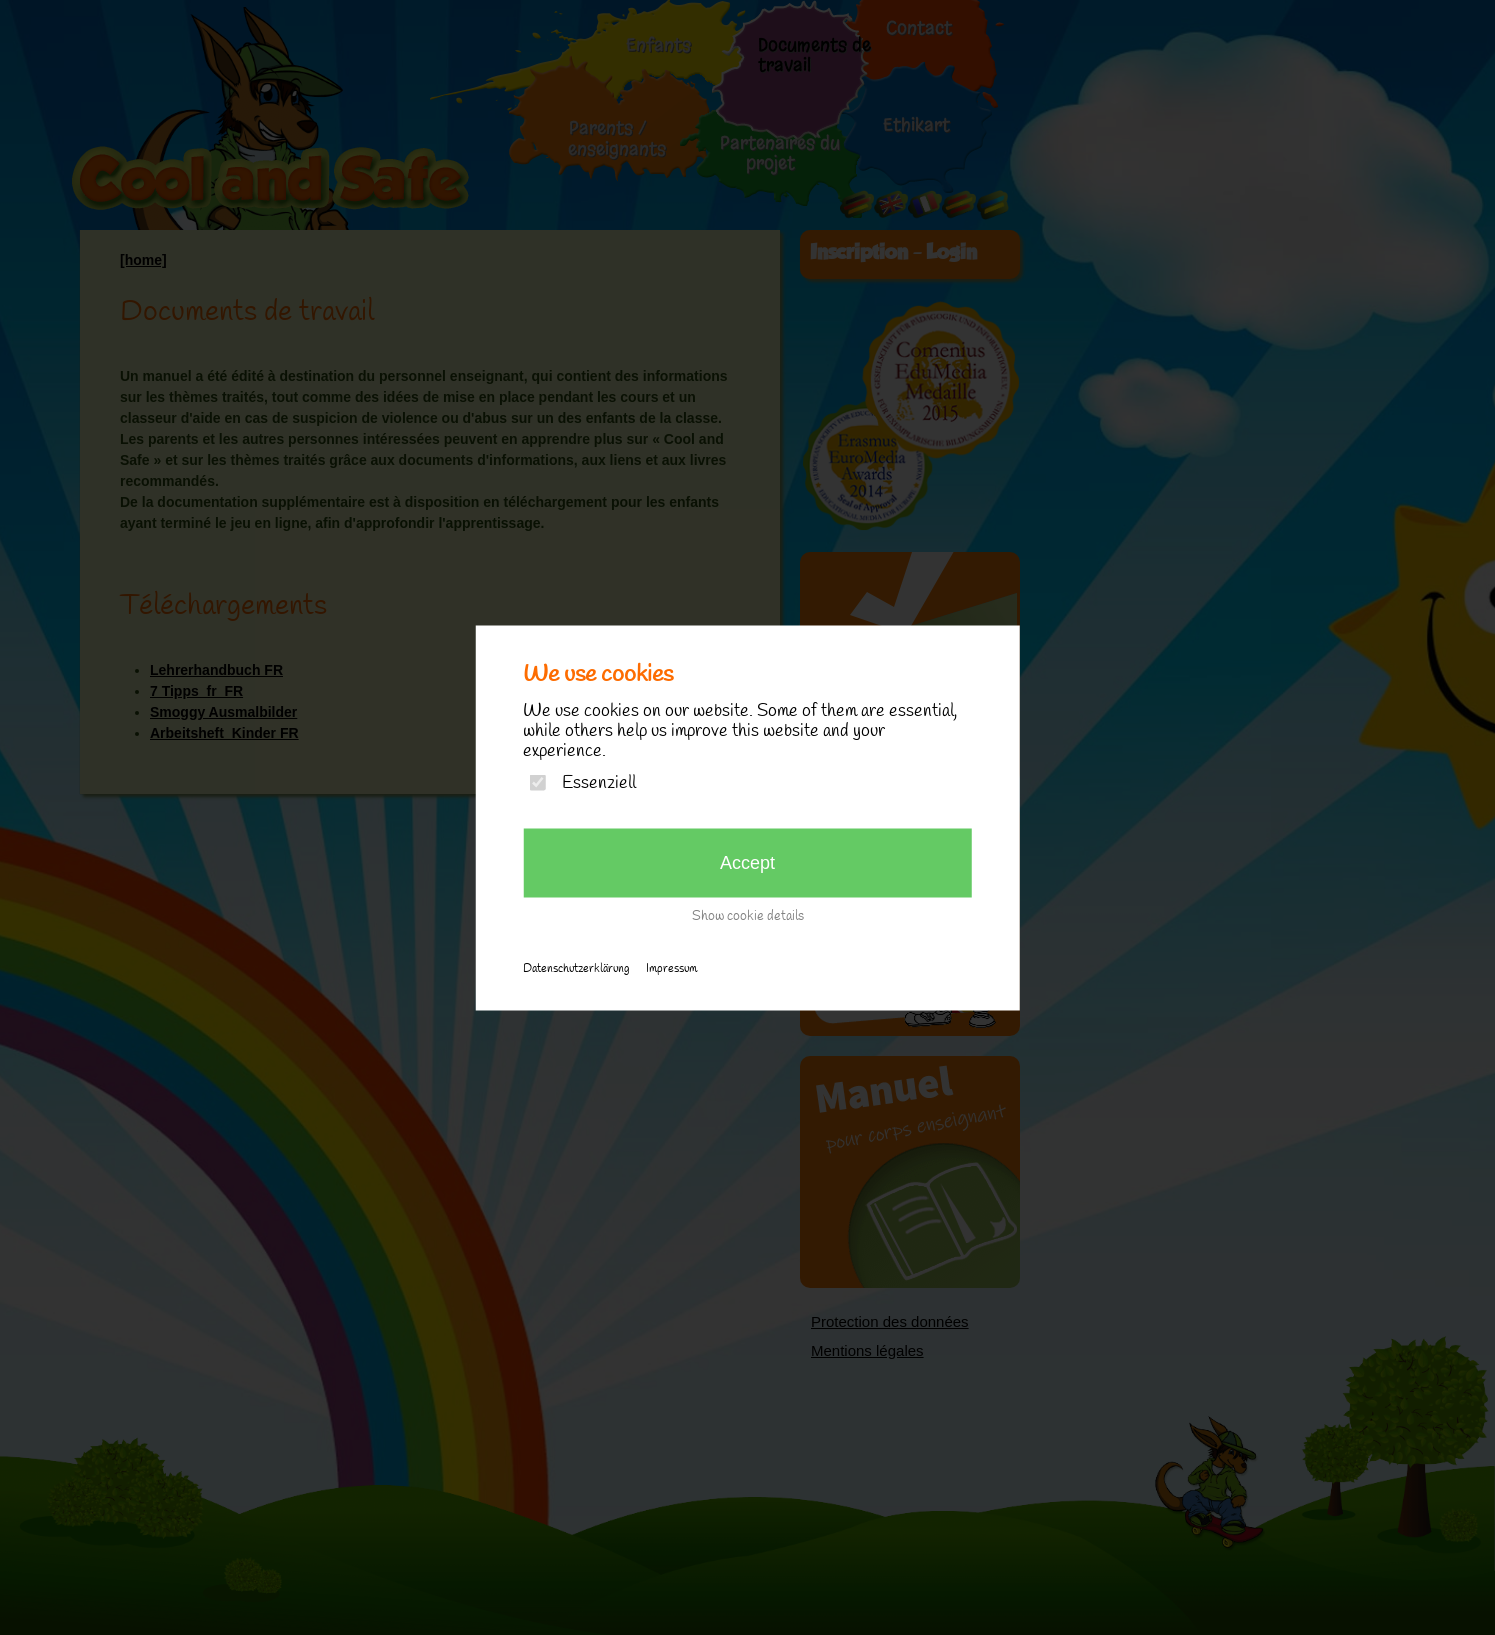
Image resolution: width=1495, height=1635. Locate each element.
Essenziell (599, 782)
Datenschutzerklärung (576, 968)
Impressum (671, 968)
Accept (747, 862)
